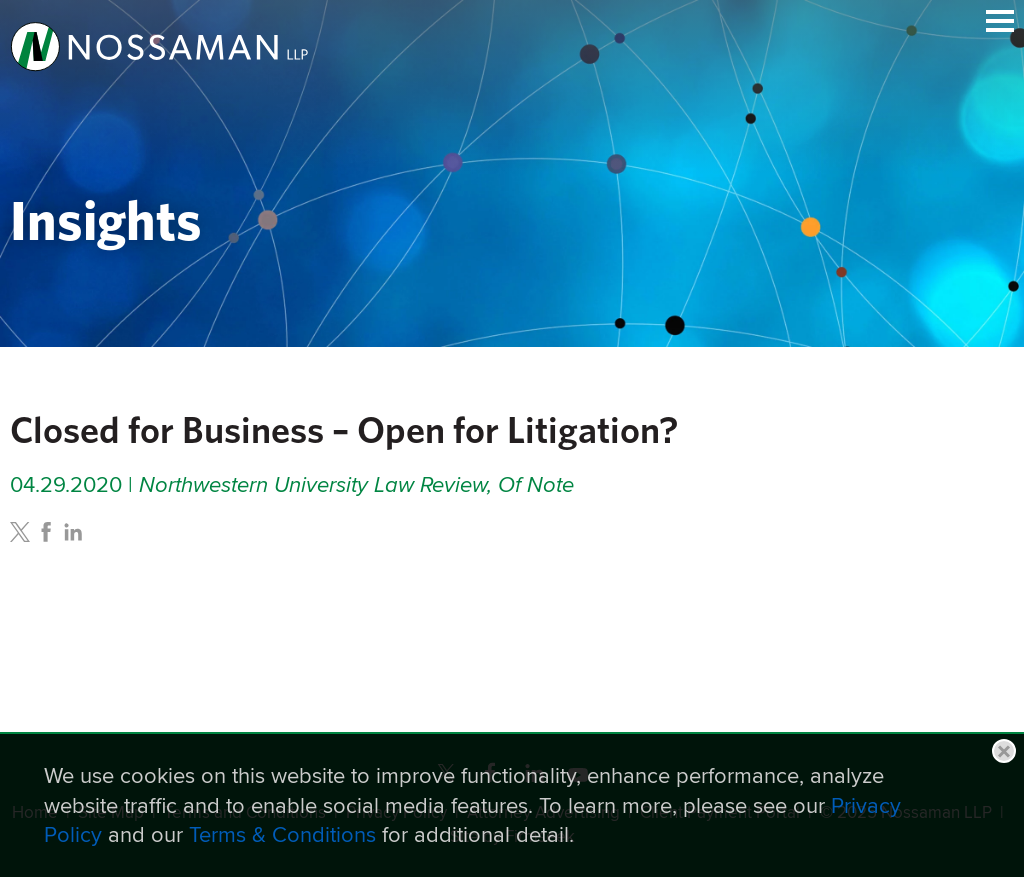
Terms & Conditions (282, 834)
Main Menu (1000, 21)
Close (1004, 751)
